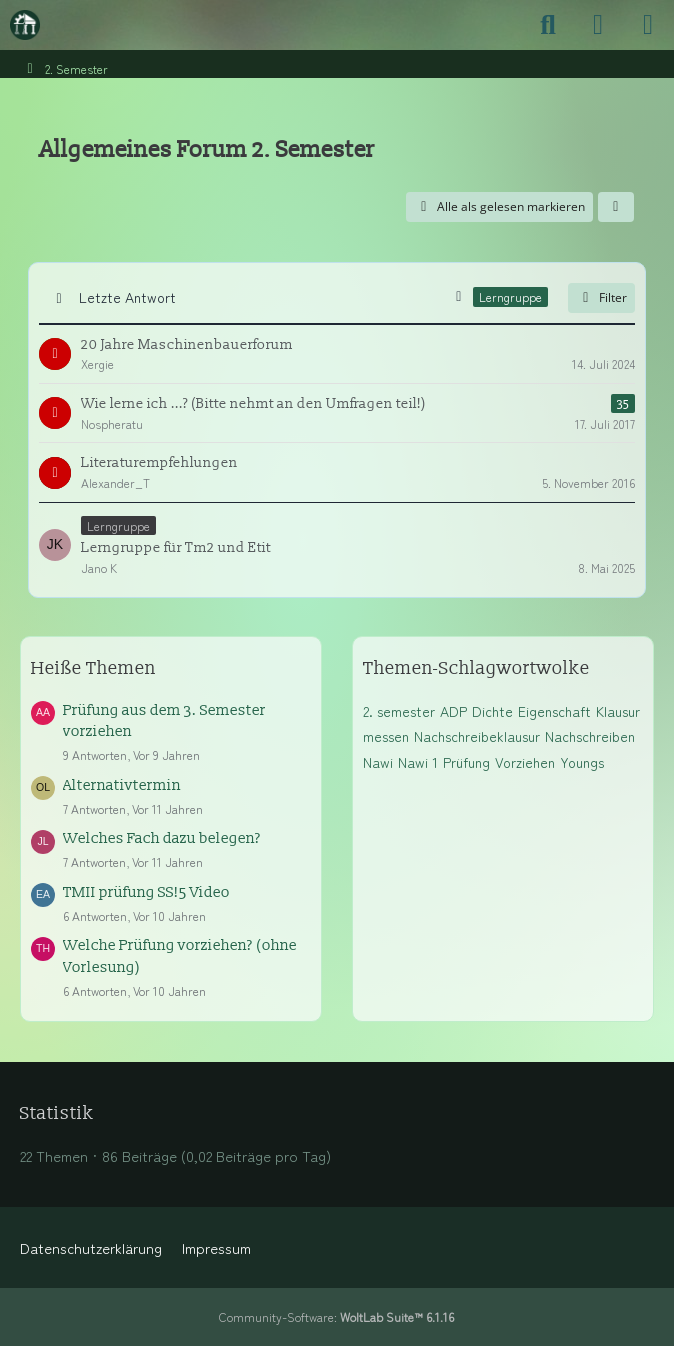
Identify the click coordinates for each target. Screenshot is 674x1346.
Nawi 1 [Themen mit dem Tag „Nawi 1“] (418, 762)
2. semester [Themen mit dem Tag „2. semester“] (399, 711)
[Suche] (548, 25)
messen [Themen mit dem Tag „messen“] (386, 736)
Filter (601, 297)
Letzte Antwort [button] (127, 297)
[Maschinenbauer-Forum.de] (25, 25)
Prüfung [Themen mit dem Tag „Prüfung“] (466, 762)
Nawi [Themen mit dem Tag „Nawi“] (378, 762)
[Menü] (648, 25)
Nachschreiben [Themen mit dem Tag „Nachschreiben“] (590, 736)
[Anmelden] (598, 25)
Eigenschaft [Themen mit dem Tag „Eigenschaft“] (554, 711)
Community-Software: (336, 1316)
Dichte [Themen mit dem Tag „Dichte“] (492, 711)
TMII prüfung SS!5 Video (146, 892)
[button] (616, 207)
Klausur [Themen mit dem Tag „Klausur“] (618, 711)
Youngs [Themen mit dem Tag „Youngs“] (582, 762)
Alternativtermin (122, 785)
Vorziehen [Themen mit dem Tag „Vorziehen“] (525, 762)
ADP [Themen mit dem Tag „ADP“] (453, 711)
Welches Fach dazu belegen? (162, 838)
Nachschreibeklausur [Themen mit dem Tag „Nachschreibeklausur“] (477, 736)
